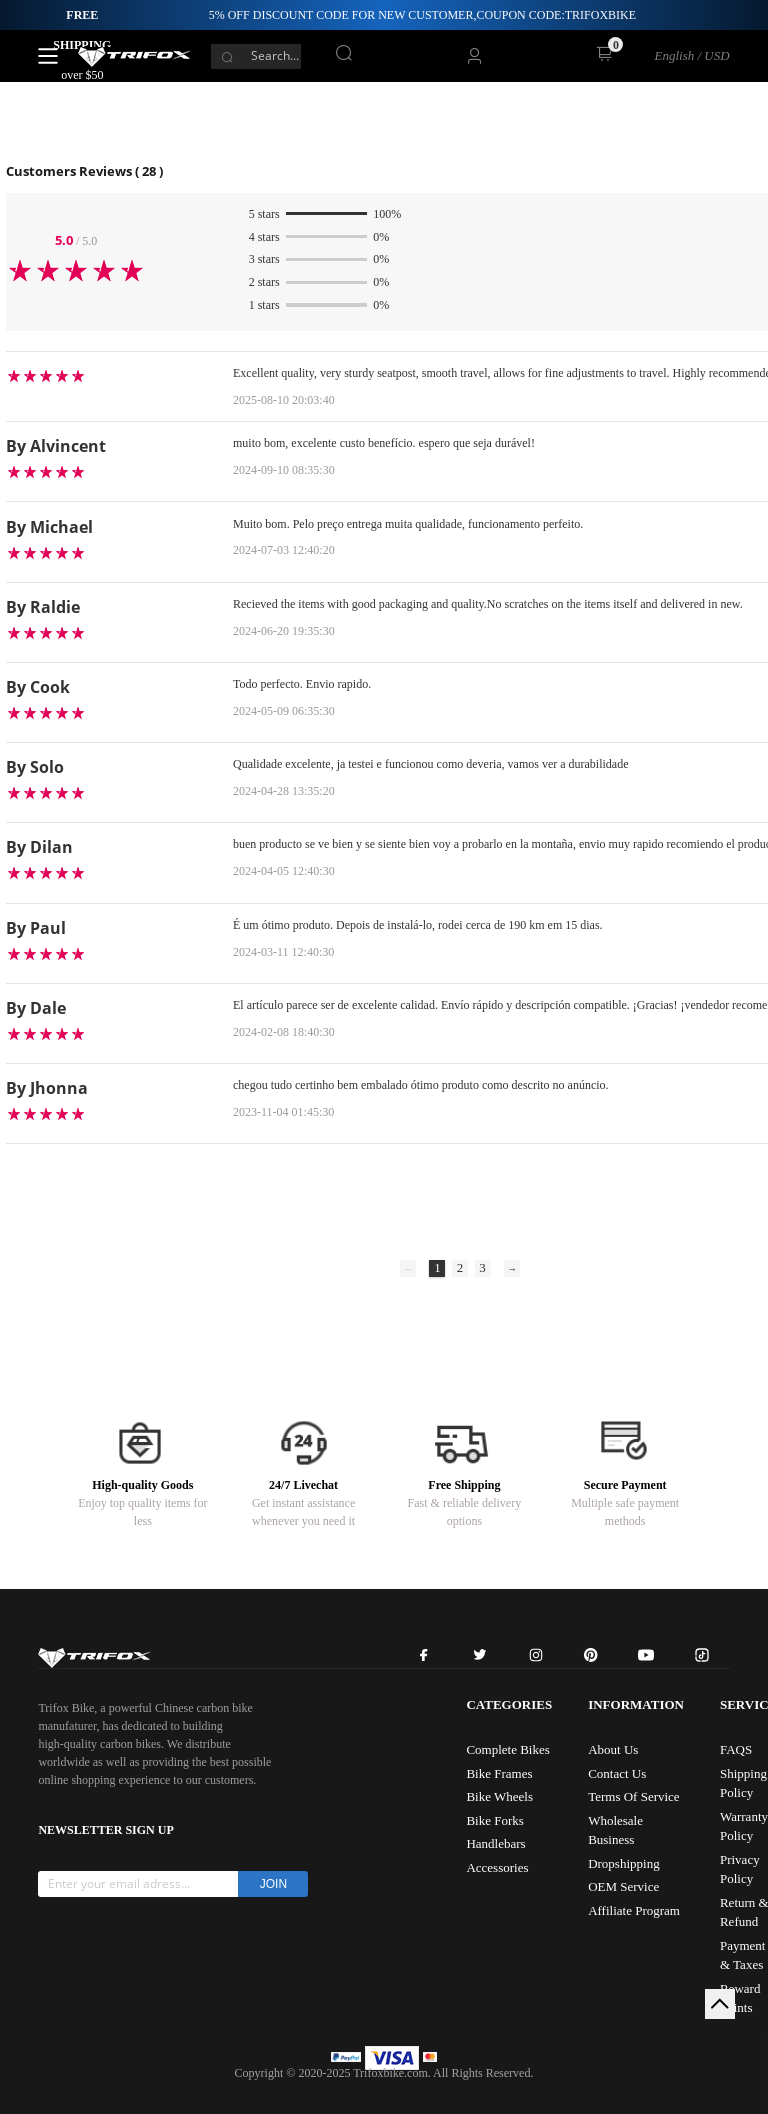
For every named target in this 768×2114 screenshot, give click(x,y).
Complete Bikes (507, 1749)
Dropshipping (624, 1863)
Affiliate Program (634, 1910)
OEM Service (623, 1886)
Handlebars (495, 1843)
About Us (613, 1749)
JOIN (273, 1884)
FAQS (736, 1749)
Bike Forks (494, 1820)
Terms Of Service (634, 1796)
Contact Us (617, 1773)
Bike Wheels (499, 1796)
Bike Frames (499, 1773)
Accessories (497, 1867)
